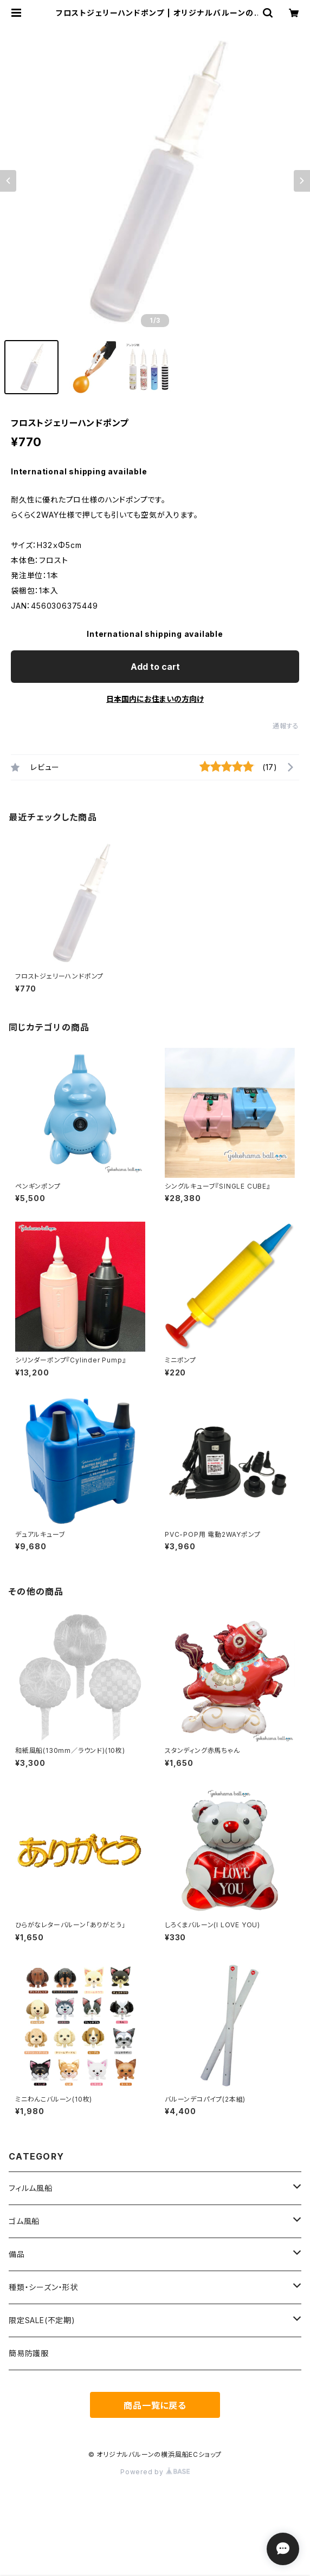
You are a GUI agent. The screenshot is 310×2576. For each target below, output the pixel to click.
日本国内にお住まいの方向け (155, 698)
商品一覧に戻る (155, 2405)
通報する (286, 726)
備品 (17, 2254)
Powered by (155, 2472)
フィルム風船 (31, 2188)
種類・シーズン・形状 (44, 2287)
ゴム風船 (24, 2221)
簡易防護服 (29, 2353)
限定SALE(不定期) (42, 2320)
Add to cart (155, 666)
